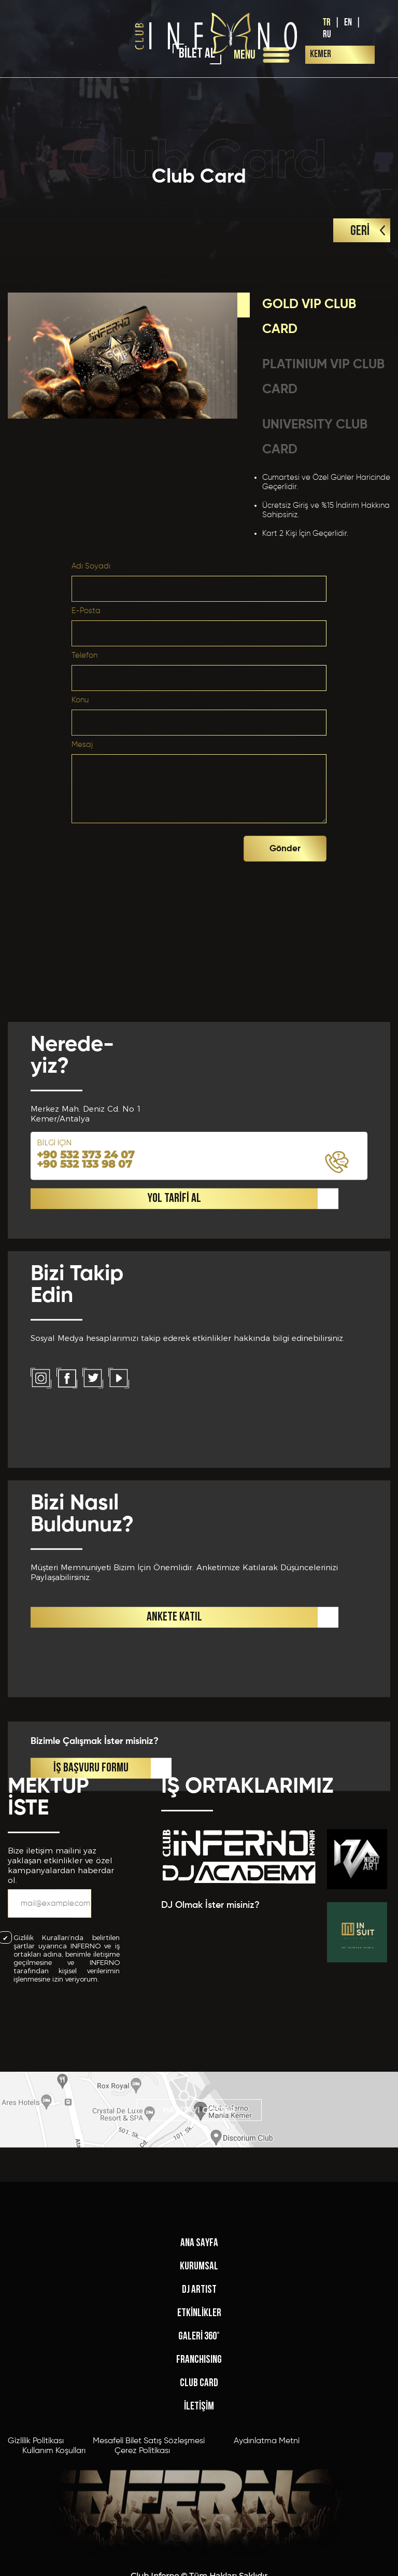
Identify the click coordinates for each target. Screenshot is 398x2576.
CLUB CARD (199, 2540)
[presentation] (165, 846)
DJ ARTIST (199, 2446)
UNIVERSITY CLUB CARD (314, 437)
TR (327, 23)
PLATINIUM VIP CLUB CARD (323, 377)
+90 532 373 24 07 (86, 1432)
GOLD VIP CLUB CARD (309, 317)
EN (348, 23)
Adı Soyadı (91, 566)
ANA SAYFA (199, 2399)
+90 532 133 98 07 (84, 1441)
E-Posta (86, 611)
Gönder (285, 848)
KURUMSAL (199, 2423)
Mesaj (82, 745)
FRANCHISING (199, 2516)
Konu (80, 700)
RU (327, 34)
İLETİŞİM (199, 2563)
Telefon (84, 655)
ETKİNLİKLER (199, 2469)
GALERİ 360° (199, 2493)
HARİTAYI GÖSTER (199, 2137)
